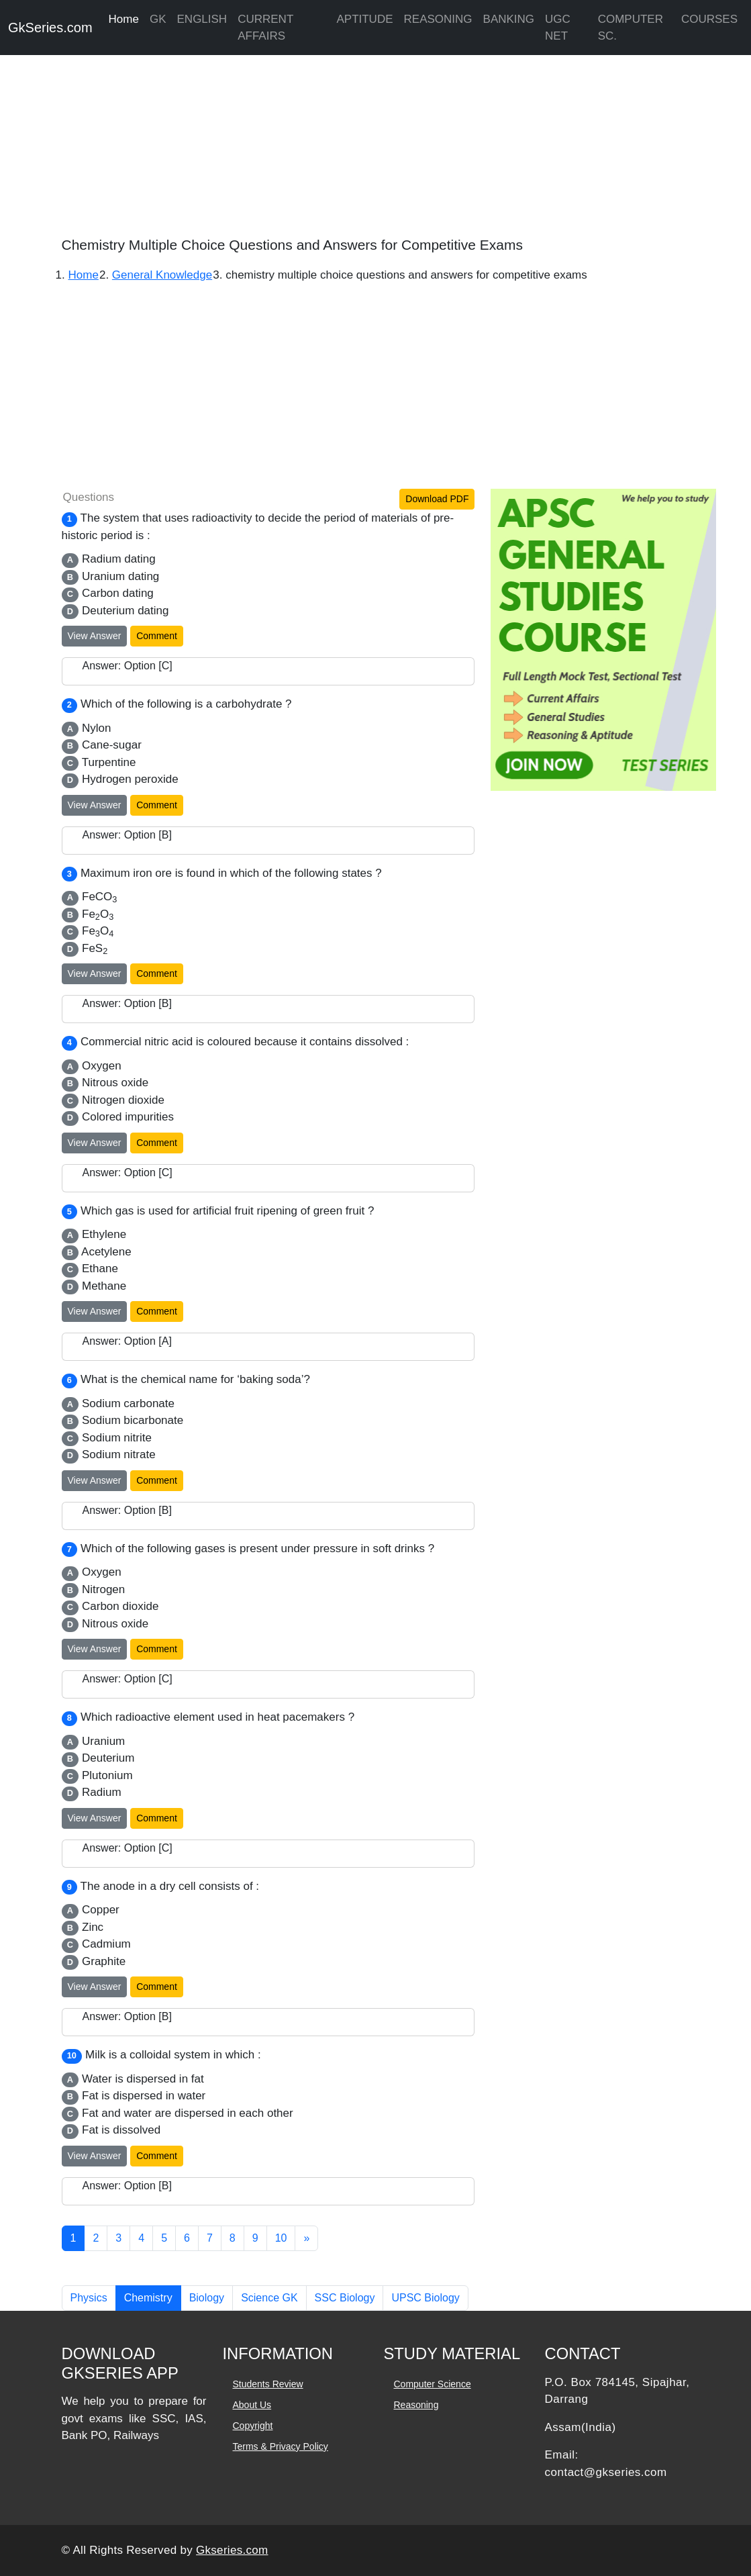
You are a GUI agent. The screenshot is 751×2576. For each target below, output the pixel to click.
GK (158, 19)
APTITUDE (364, 19)
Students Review (268, 2384)
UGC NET (557, 27)
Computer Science (432, 2384)
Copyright (253, 2425)
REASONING (438, 19)
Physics (88, 2297)
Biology (206, 2297)
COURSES (709, 19)
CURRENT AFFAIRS (265, 27)
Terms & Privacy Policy (280, 2446)
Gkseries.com (232, 2550)
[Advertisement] (375, 141)
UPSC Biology (425, 2297)
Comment (156, 635)
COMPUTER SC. (630, 27)
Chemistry (148, 2297)
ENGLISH (202, 19)
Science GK (269, 2297)
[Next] (306, 2238)
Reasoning (416, 2404)
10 (281, 2238)
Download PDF (436, 498)
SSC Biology (345, 2297)
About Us (252, 2404)
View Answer (94, 635)
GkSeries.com (50, 27)
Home (124, 19)
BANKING (509, 19)
